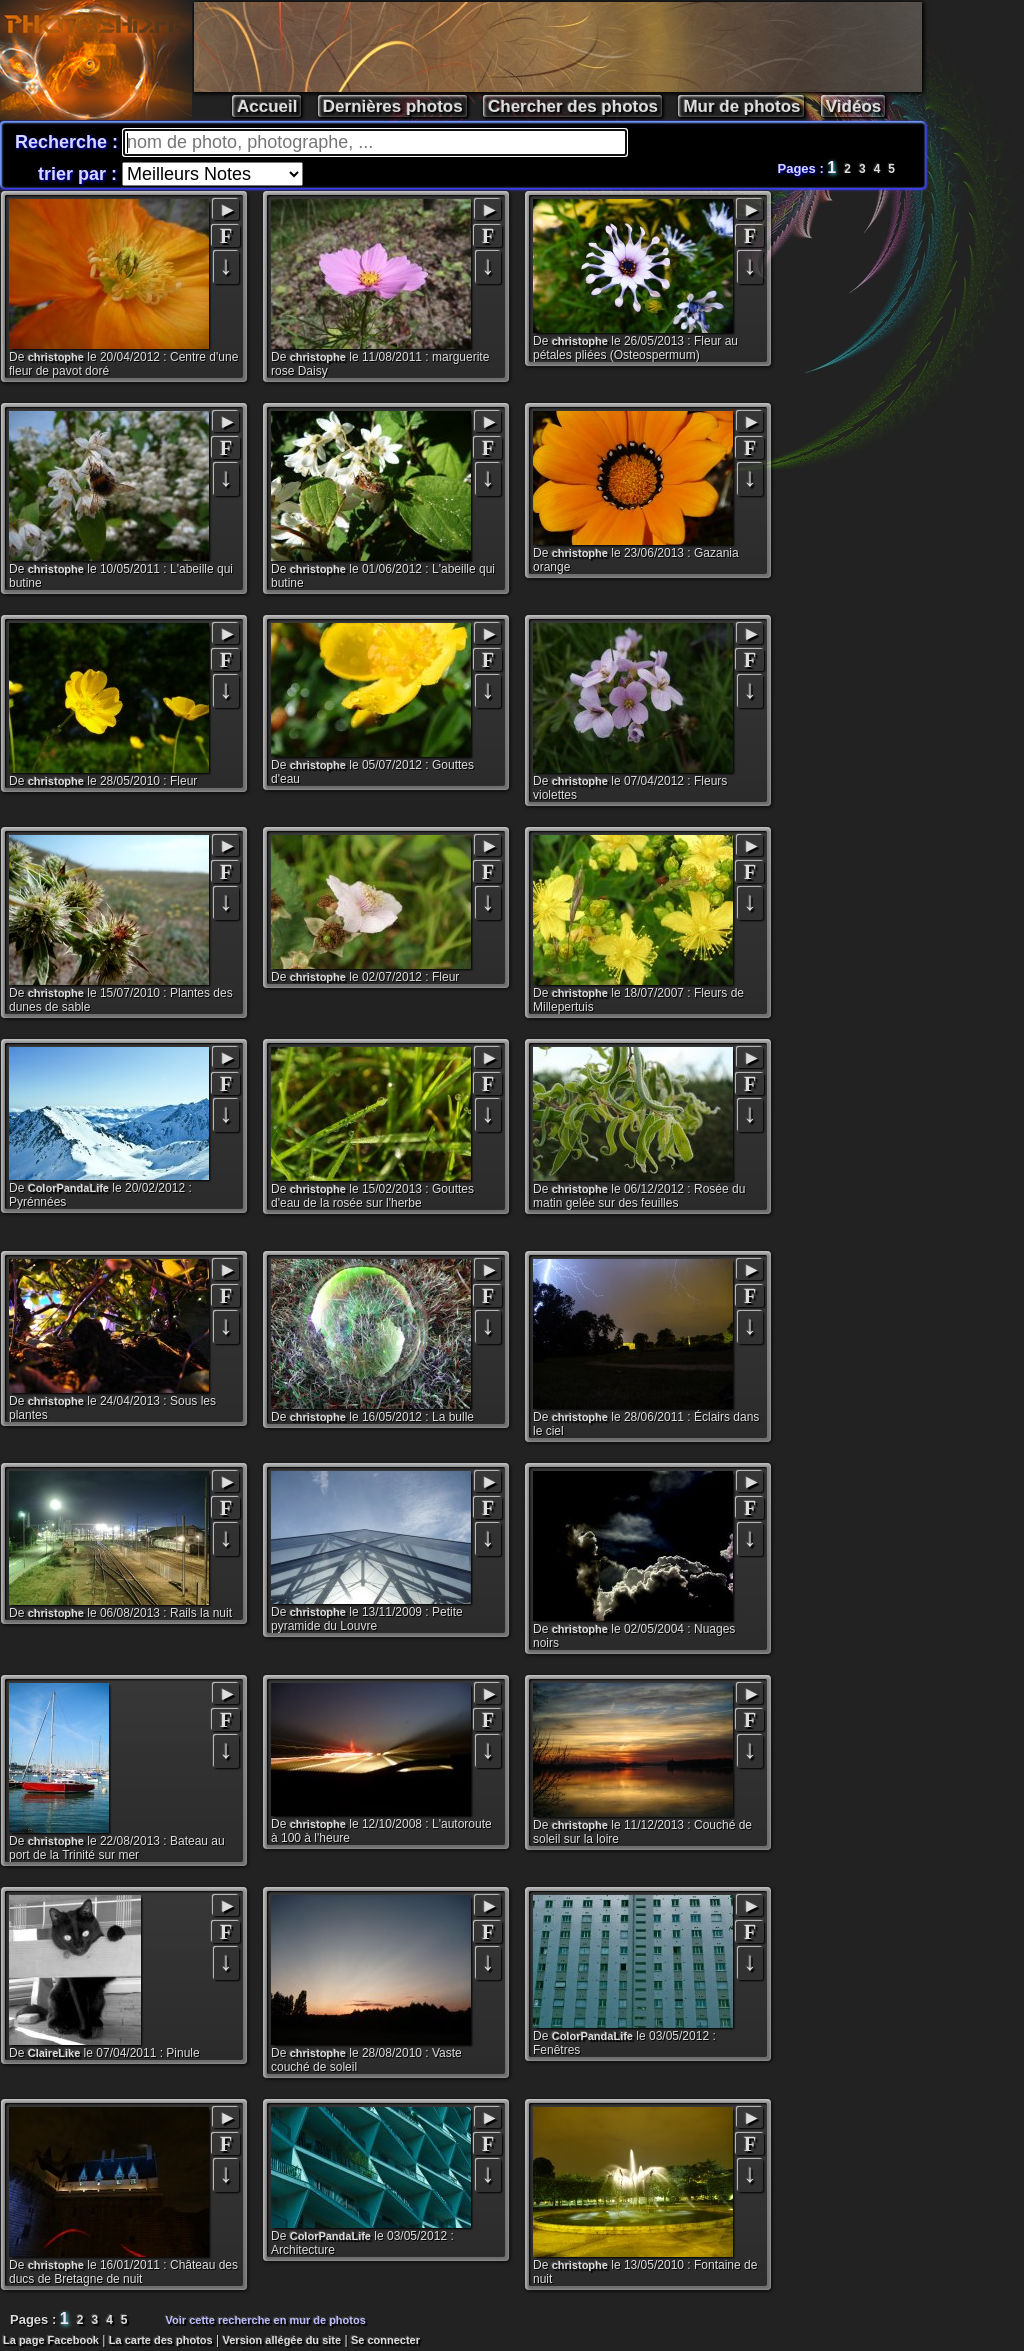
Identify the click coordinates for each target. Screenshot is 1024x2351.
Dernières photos (393, 106)
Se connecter (385, 2340)
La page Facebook (51, 2340)
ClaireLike (54, 2053)
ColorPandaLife (68, 1188)
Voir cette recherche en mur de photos (266, 2320)
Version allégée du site (282, 2340)
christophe (56, 357)
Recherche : (69, 142)
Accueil (267, 106)
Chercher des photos (573, 106)
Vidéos (853, 106)
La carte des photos (161, 2340)
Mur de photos (741, 106)
